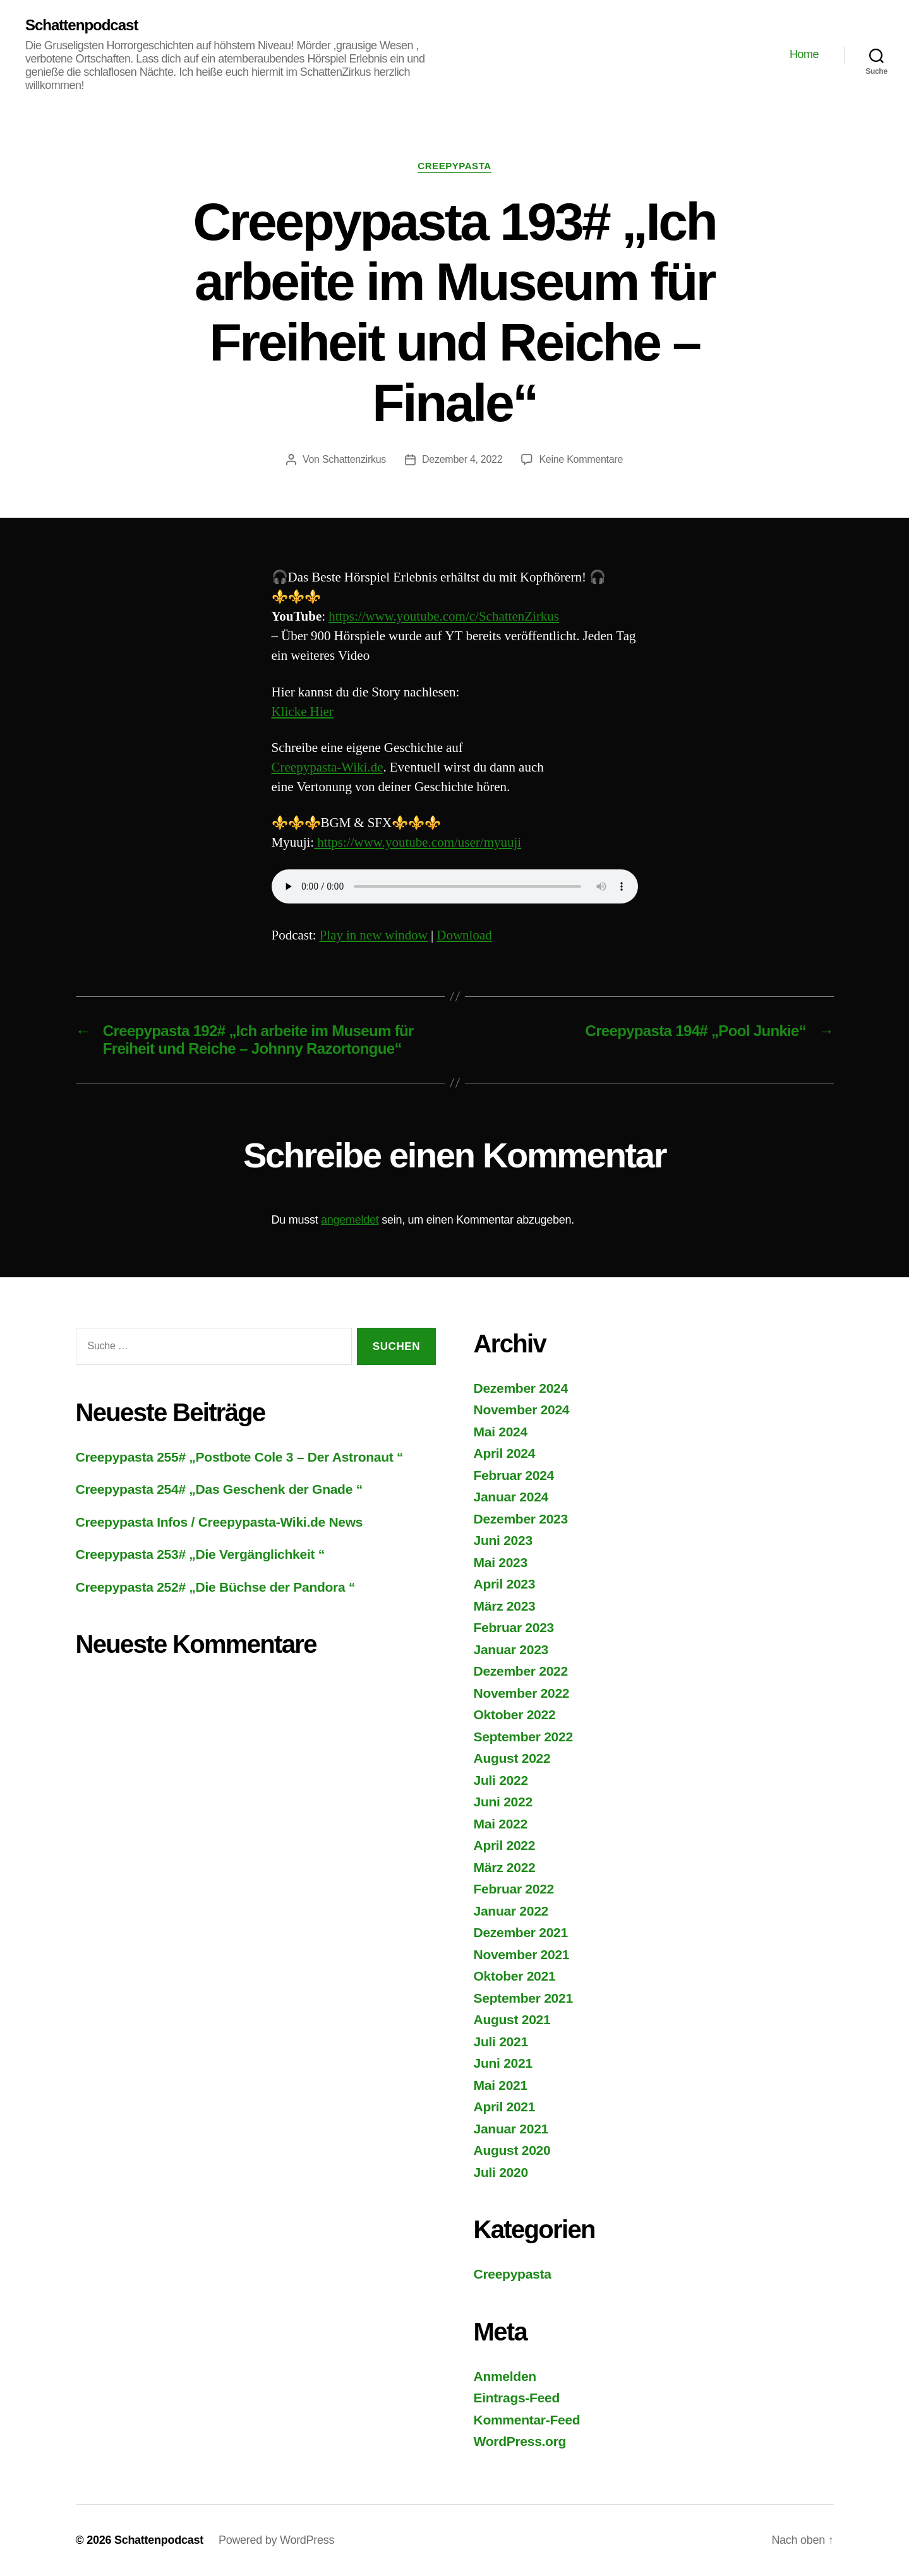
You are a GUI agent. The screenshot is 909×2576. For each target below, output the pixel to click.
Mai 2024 (500, 1431)
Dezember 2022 (521, 1671)
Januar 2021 (511, 2128)
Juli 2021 (501, 2041)
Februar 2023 (514, 1627)
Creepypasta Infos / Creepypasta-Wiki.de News (219, 1522)
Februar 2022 (514, 1888)
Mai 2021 (500, 2085)
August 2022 (512, 1758)
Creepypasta (454, 165)
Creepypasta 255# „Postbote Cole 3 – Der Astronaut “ (240, 1457)
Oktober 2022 (515, 1714)
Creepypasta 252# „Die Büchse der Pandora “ (216, 1587)
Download (464, 935)
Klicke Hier (303, 711)
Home (804, 54)
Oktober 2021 (515, 1976)
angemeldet (349, 1219)
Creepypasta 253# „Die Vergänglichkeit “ (200, 1554)
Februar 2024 (514, 1475)
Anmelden (505, 2376)
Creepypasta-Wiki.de (327, 767)
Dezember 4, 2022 (462, 459)
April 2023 (505, 1584)
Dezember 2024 (521, 1388)
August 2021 (512, 2019)
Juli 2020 (501, 2172)
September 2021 (523, 1998)
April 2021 (505, 2106)
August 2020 (512, 2150)
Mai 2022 (500, 1823)
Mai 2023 (500, 1562)
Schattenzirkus (354, 459)
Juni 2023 (503, 1540)
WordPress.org (520, 2441)
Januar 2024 (511, 1496)
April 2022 (505, 1845)
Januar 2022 (511, 1911)
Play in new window (374, 935)
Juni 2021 (503, 2063)
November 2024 (522, 1409)
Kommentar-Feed (527, 2419)
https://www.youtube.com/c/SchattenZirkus (443, 616)
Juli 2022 (501, 1780)
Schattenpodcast (81, 25)
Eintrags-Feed (517, 2397)
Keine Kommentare (581, 459)
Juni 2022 (503, 1801)
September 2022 (523, 1736)
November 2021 (522, 1954)
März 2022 (505, 1867)
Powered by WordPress (276, 2540)
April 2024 (505, 1453)
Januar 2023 (511, 1649)
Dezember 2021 (521, 1932)
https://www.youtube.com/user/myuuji (417, 842)
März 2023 (505, 1606)
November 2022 (522, 1693)
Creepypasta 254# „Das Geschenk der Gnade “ (219, 1489)
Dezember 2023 (521, 1519)
